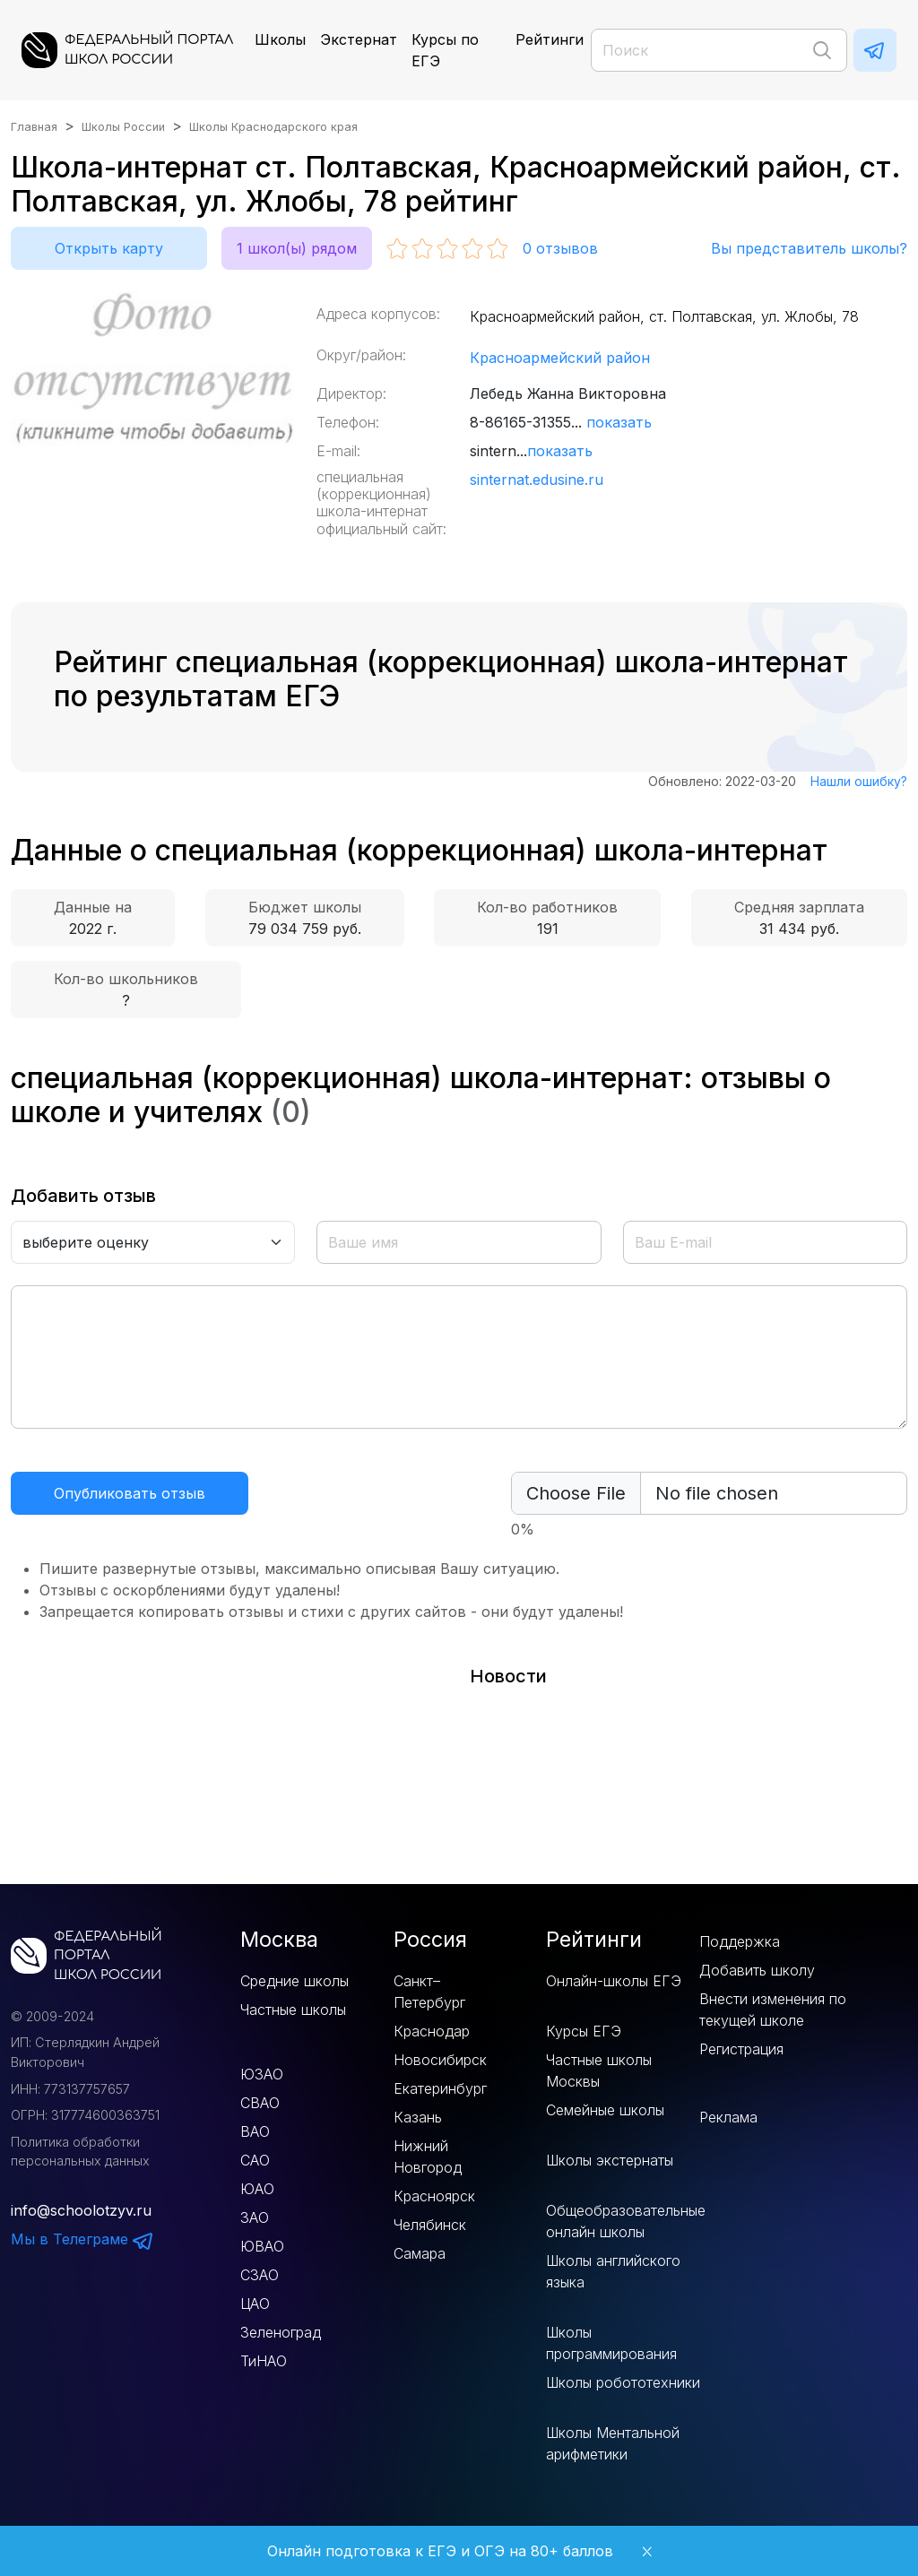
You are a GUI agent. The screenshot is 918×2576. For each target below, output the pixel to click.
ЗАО (254, 2217)
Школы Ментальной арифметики (613, 2443)
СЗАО (259, 2275)
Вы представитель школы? (809, 248)
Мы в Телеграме (82, 2239)
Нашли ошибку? (858, 781)
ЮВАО (262, 2246)
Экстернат (358, 39)
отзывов (560, 248)
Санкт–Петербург (429, 1991)
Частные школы (293, 2009)
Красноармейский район (560, 358)
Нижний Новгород (428, 2156)
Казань (418, 2117)
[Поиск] (718, 50)
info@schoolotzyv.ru (81, 2210)
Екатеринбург (440, 2088)
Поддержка (739, 1941)
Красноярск (434, 2196)
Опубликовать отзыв (129, 1493)
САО (255, 2160)
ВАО (255, 2131)
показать (619, 422)
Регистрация (741, 2049)
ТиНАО (263, 2361)
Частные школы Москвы (599, 2070)
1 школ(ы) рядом (297, 248)
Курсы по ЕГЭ (445, 50)
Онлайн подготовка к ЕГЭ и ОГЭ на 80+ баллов (440, 2551)
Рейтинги (549, 39)
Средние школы (294, 1981)
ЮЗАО (261, 2074)
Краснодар (432, 2031)
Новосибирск (440, 2060)
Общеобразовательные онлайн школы (626, 2221)
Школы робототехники (623, 2382)
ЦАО (255, 2303)
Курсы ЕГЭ (583, 2031)
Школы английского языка (613, 2271)
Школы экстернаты (609, 2160)
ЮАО (257, 2189)
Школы (280, 39)
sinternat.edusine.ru (536, 479)
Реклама (728, 2117)
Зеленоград (280, 2332)
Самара (420, 2253)
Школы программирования (611, 2343)
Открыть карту (109, 248)
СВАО (260, 2103)
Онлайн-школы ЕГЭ (613, 1981)
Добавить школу (757, 1970)
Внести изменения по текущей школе (772, 2009)
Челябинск (430, 2225)
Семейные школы (605, 2110)
